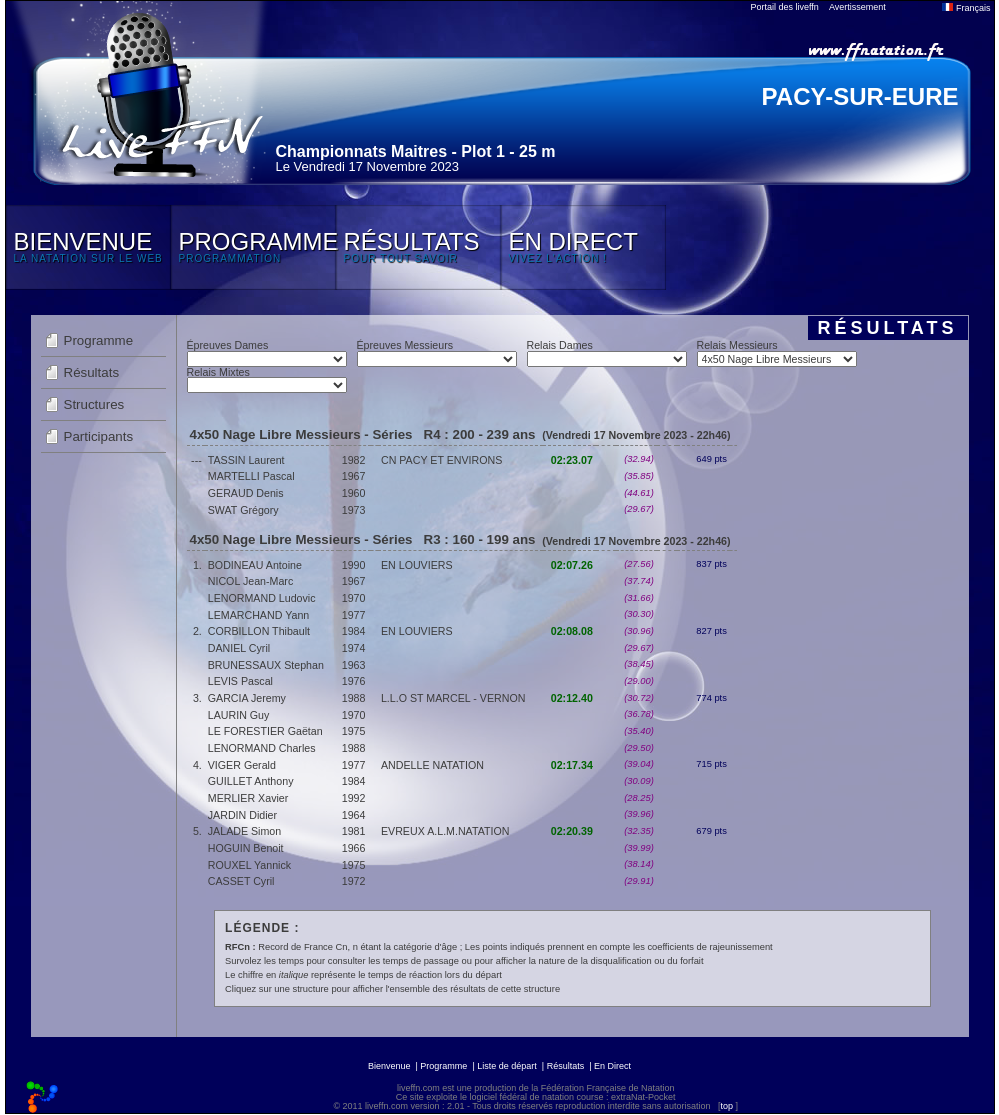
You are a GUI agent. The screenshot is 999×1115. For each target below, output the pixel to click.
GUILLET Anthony (251, 781)
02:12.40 (572, 698)
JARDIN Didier (242, 815)
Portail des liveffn (785, 7)
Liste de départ (507, 1066)
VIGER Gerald (242, 765)
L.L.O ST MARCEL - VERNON (453, 698)
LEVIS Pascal (240, 681)
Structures (94, 404)
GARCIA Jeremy (247, 698)
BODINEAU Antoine (255, 565)
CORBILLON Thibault (259, 631)
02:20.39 (572, 831)
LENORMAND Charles (262, 748)
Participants (99, 436)
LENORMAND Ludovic (262, 598)
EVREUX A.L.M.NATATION (445, 831)
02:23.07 (572, 460)
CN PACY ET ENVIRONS (441, 460)
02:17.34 (572, 765)
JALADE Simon (244, 831)
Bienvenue (389, 1066)
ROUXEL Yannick (249, 865)
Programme (99, 340)
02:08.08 (572, 631)
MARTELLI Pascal (251, 476)
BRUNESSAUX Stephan (266, 665)
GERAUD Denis (246, 493)
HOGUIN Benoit (246, 848)
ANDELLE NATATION (432, 765)
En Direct (612, 1066)
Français (966, 8)
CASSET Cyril (241, 881)
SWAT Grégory (243, 510)
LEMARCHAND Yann (258, 615)
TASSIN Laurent (246, 460)
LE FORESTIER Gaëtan (265, 731)
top (726, 1106)
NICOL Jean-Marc (250, 581)
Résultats (92, 372)
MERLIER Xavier (248, 798)
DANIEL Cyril (239, 648)
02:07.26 (572, 565)
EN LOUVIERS (417, 565)
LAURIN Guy (239, 715)
